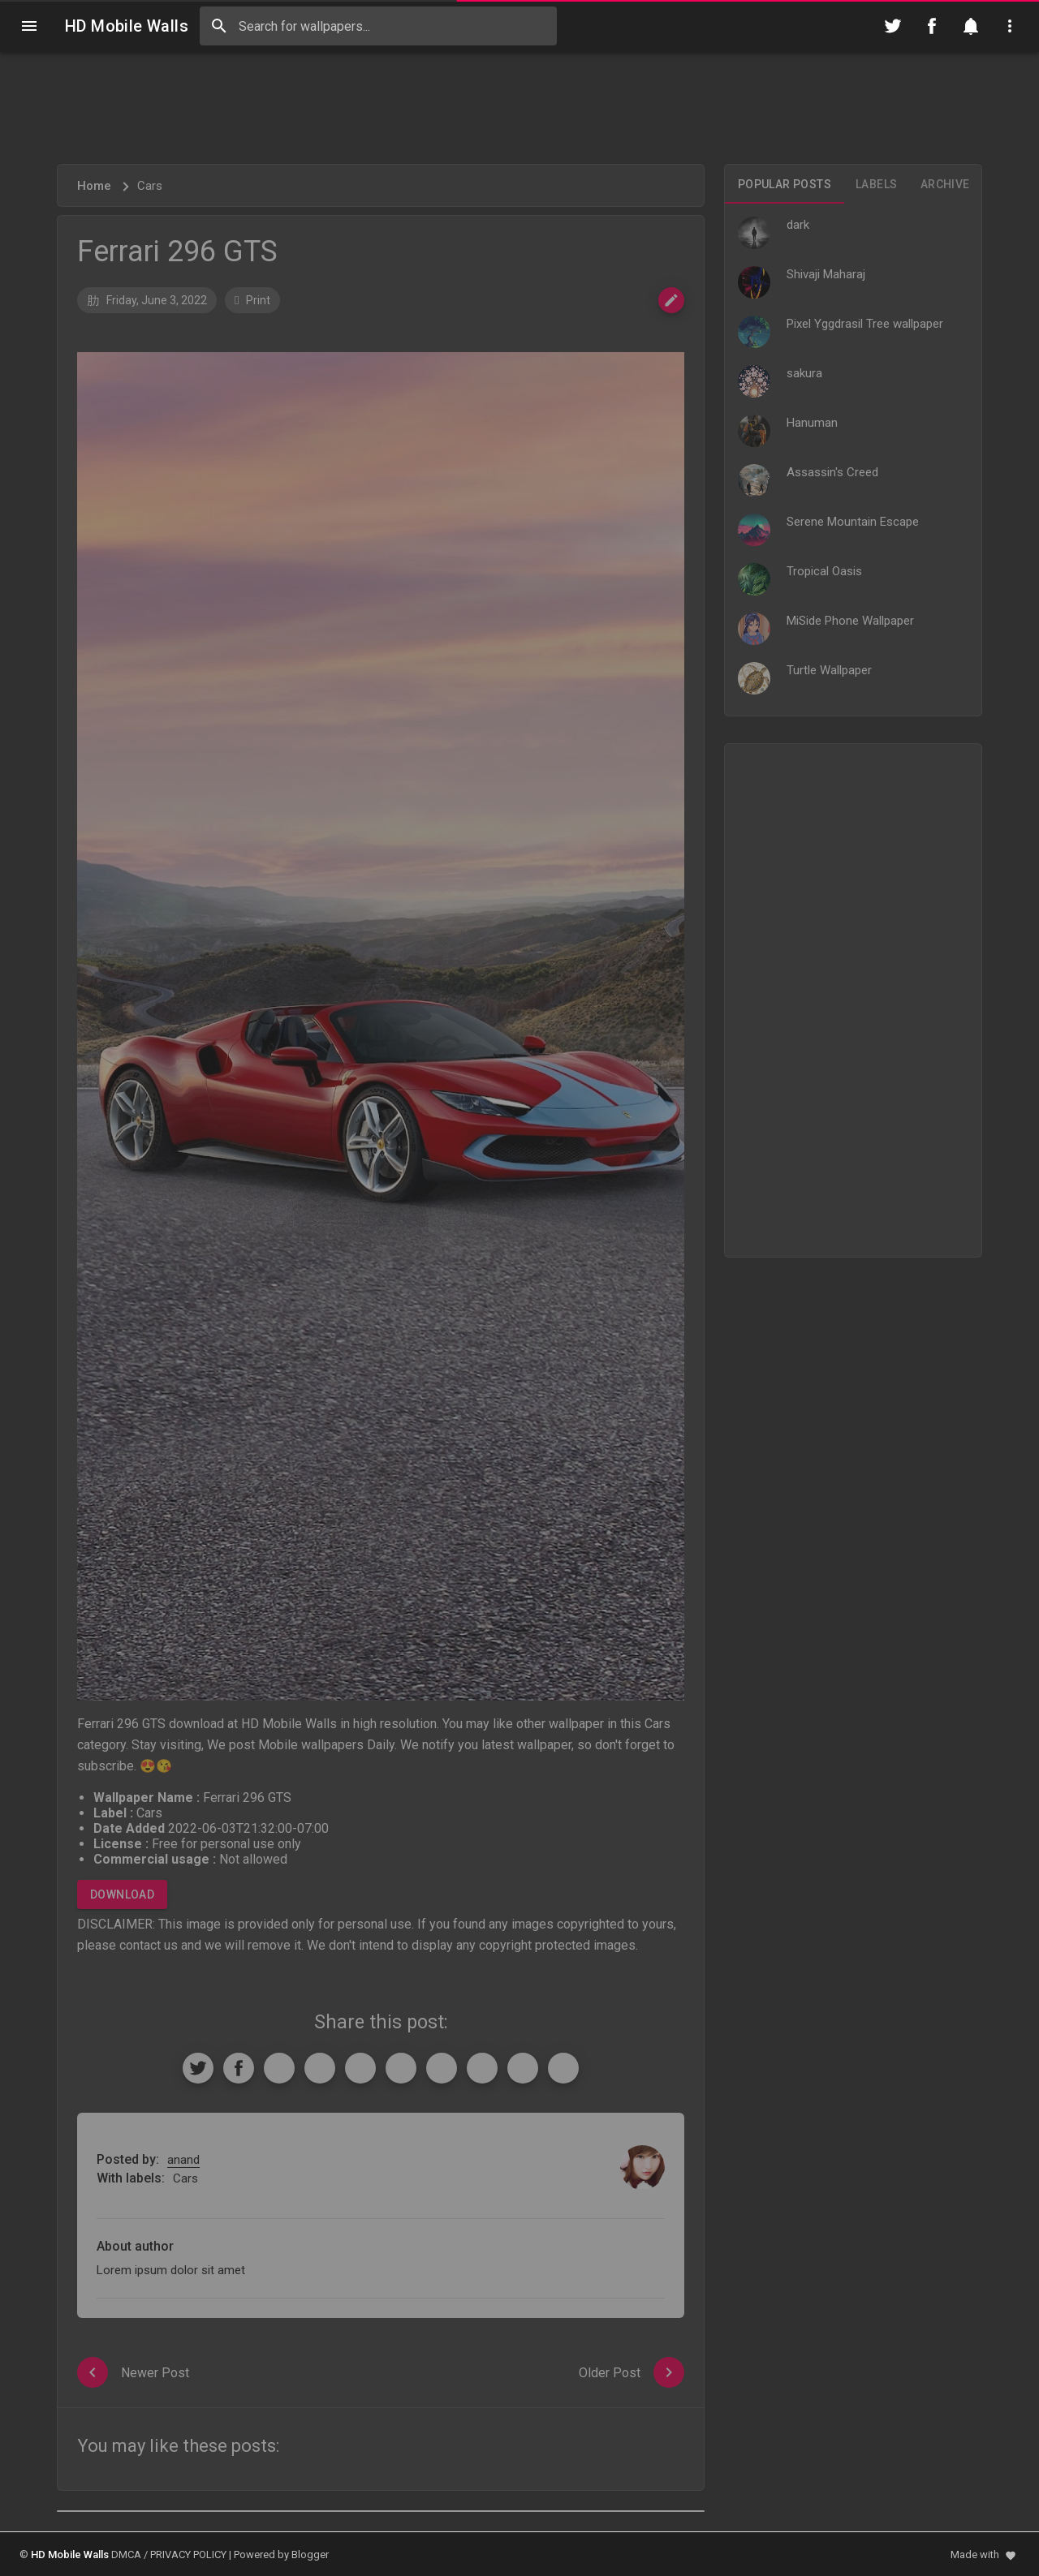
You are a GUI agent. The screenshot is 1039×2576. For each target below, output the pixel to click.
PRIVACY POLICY (188, 2554)
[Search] (219, 26)
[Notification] (970, 25)
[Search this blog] (378, 25)
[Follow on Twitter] (892, 25)
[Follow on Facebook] (931, 25)
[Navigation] (29, 25)
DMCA (126, 2554)
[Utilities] (1009, 25)
